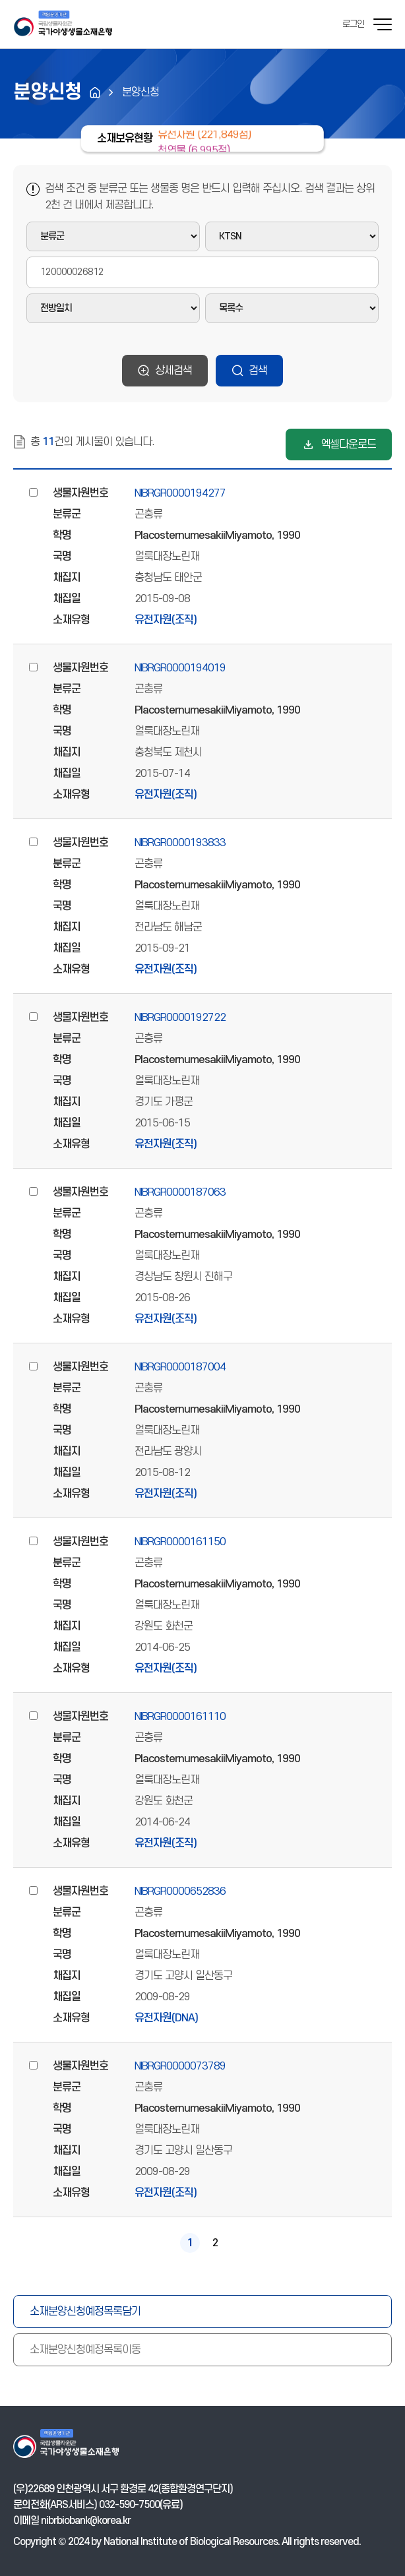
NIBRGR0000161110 (180, 1717)
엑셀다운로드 (348, 444)
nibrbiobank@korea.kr (86, 2521)
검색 (258, 371)
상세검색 (174, 371)
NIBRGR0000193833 (180, 843)
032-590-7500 (129, 2505)
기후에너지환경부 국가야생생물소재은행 (62, 24)
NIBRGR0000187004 (180, 1367)
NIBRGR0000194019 (180, 668)
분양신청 (140, 92)
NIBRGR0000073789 (180, 2066)
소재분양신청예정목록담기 (85, 2311)
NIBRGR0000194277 (180, 493)
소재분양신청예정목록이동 (85, 2350)
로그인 (353, 24)
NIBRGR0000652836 (180, 1891)
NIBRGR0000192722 (180, 1018)
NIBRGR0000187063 (180, 1192)
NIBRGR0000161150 (180, 1542)
